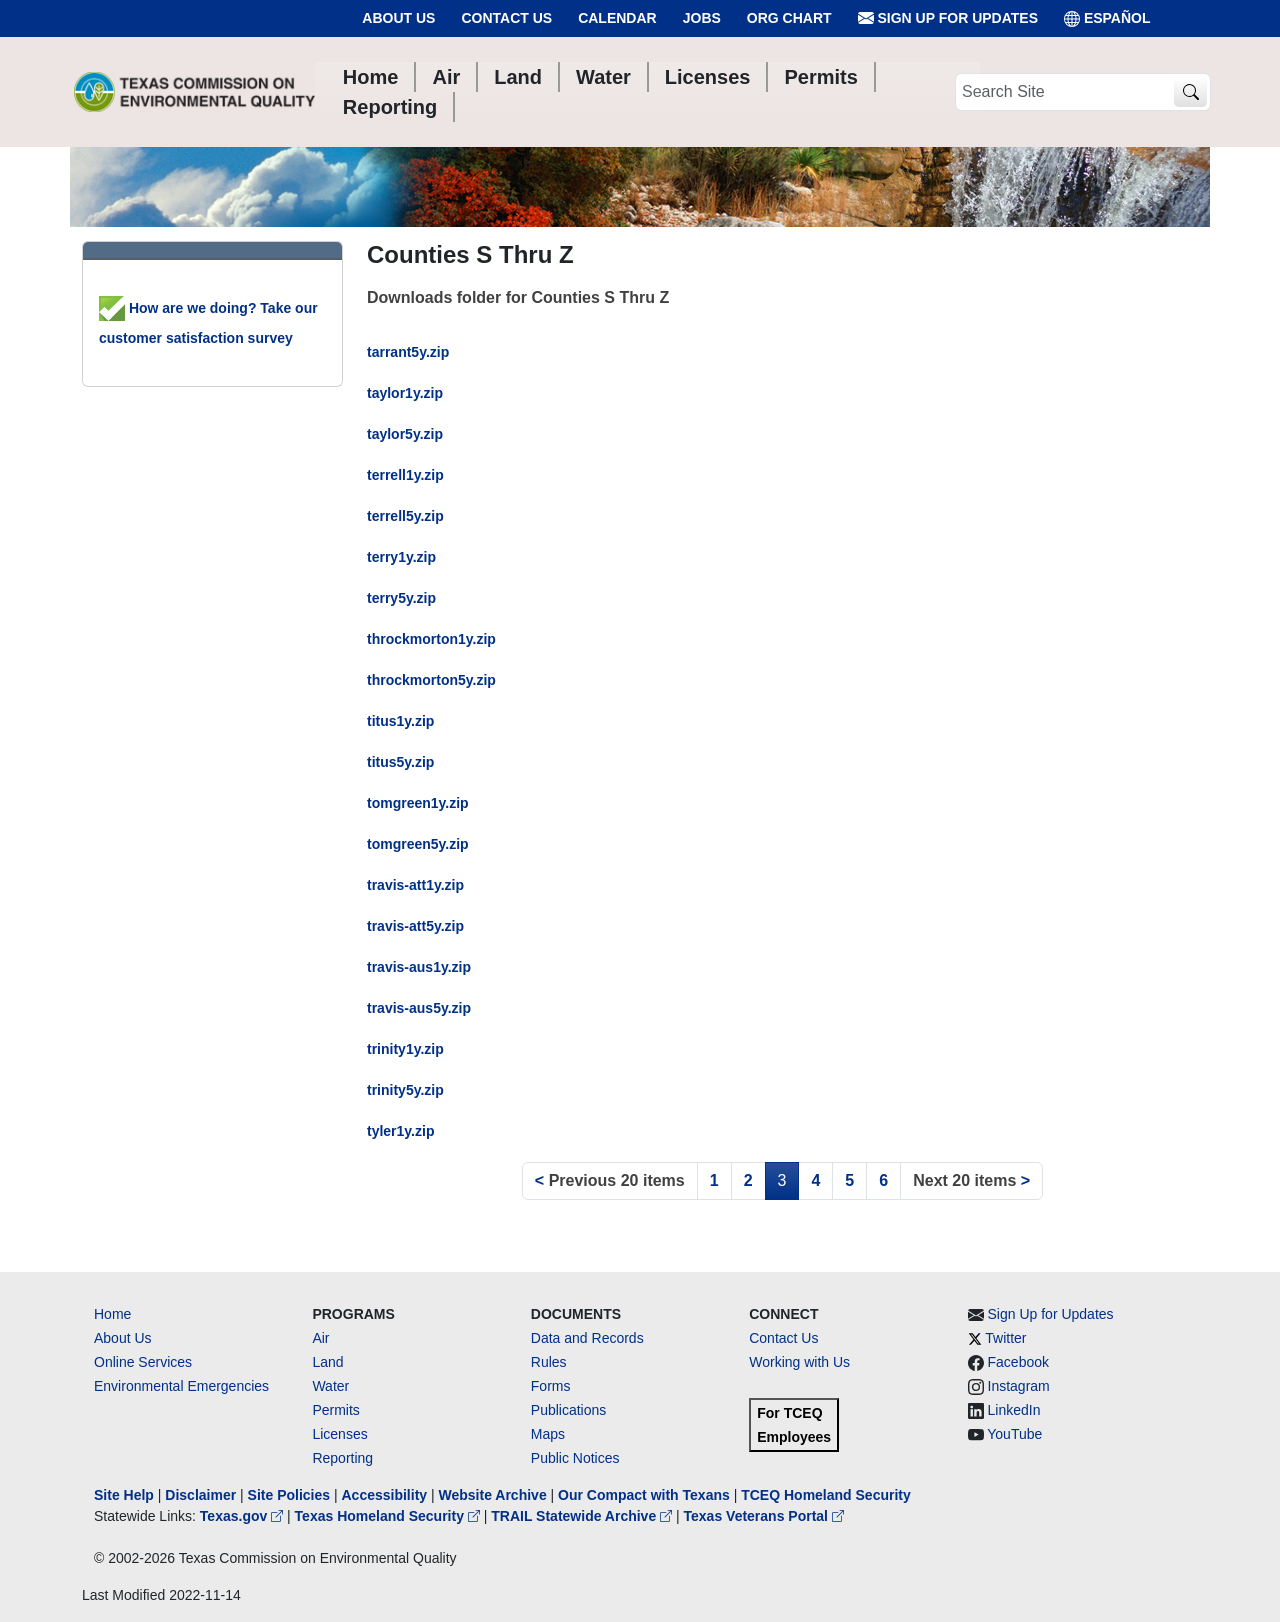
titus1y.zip (400, 721)
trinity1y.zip (405, 1049)
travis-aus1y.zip (419, 967)
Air (320, 1338)
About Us (398, 18)
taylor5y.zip (405, 434)
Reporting (342, 1458)
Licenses (339, 1434)
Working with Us (799, 1362)
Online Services (143, 1362)
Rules (549, 1362)
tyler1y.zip (400, 1131)
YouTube (1014, 1434)
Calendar (617, 18)
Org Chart (789, 18)
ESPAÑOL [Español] (1107, 18)
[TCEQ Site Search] (1190, 92)
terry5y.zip (401, 598)
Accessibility (386, 1495)
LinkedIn (1014, 1410)
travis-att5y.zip (415, 926)
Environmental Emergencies (181, 1386)
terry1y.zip (401, 557)
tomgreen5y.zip (418, 844)
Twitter (1005, 1338)
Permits (335, 1410)
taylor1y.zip (405, 393)
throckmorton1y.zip (431, 639)
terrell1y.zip (405, 475)
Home (112, 1314)
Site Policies (289, 1495)
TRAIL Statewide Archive (583, 1516)
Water (330, 1386)
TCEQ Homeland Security (826, 1495)
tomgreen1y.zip (418, 803)
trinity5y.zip (405, 1090)
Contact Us (506, 18)
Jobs (702, 18)
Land (327, 1362)
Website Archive (493, 1495)
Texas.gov (243, 1516)
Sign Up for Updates (948, 18)
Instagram (1019, 1386)
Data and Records (587, 1338)
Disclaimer (200, 1495)
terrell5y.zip (405, 516)
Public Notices (575, 1458)
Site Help (124, 1495)
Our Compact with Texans (644, 1495)
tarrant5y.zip (408, 352)
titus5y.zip (400, 762)
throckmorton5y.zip (431, 680)
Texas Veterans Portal (764, 1516)
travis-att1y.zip (415, 885)
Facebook (1018, 1362)
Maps (548, 1434)
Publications (569, 1410)
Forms (551, 1386)
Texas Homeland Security (389, 1516)
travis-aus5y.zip (419, 1008)
